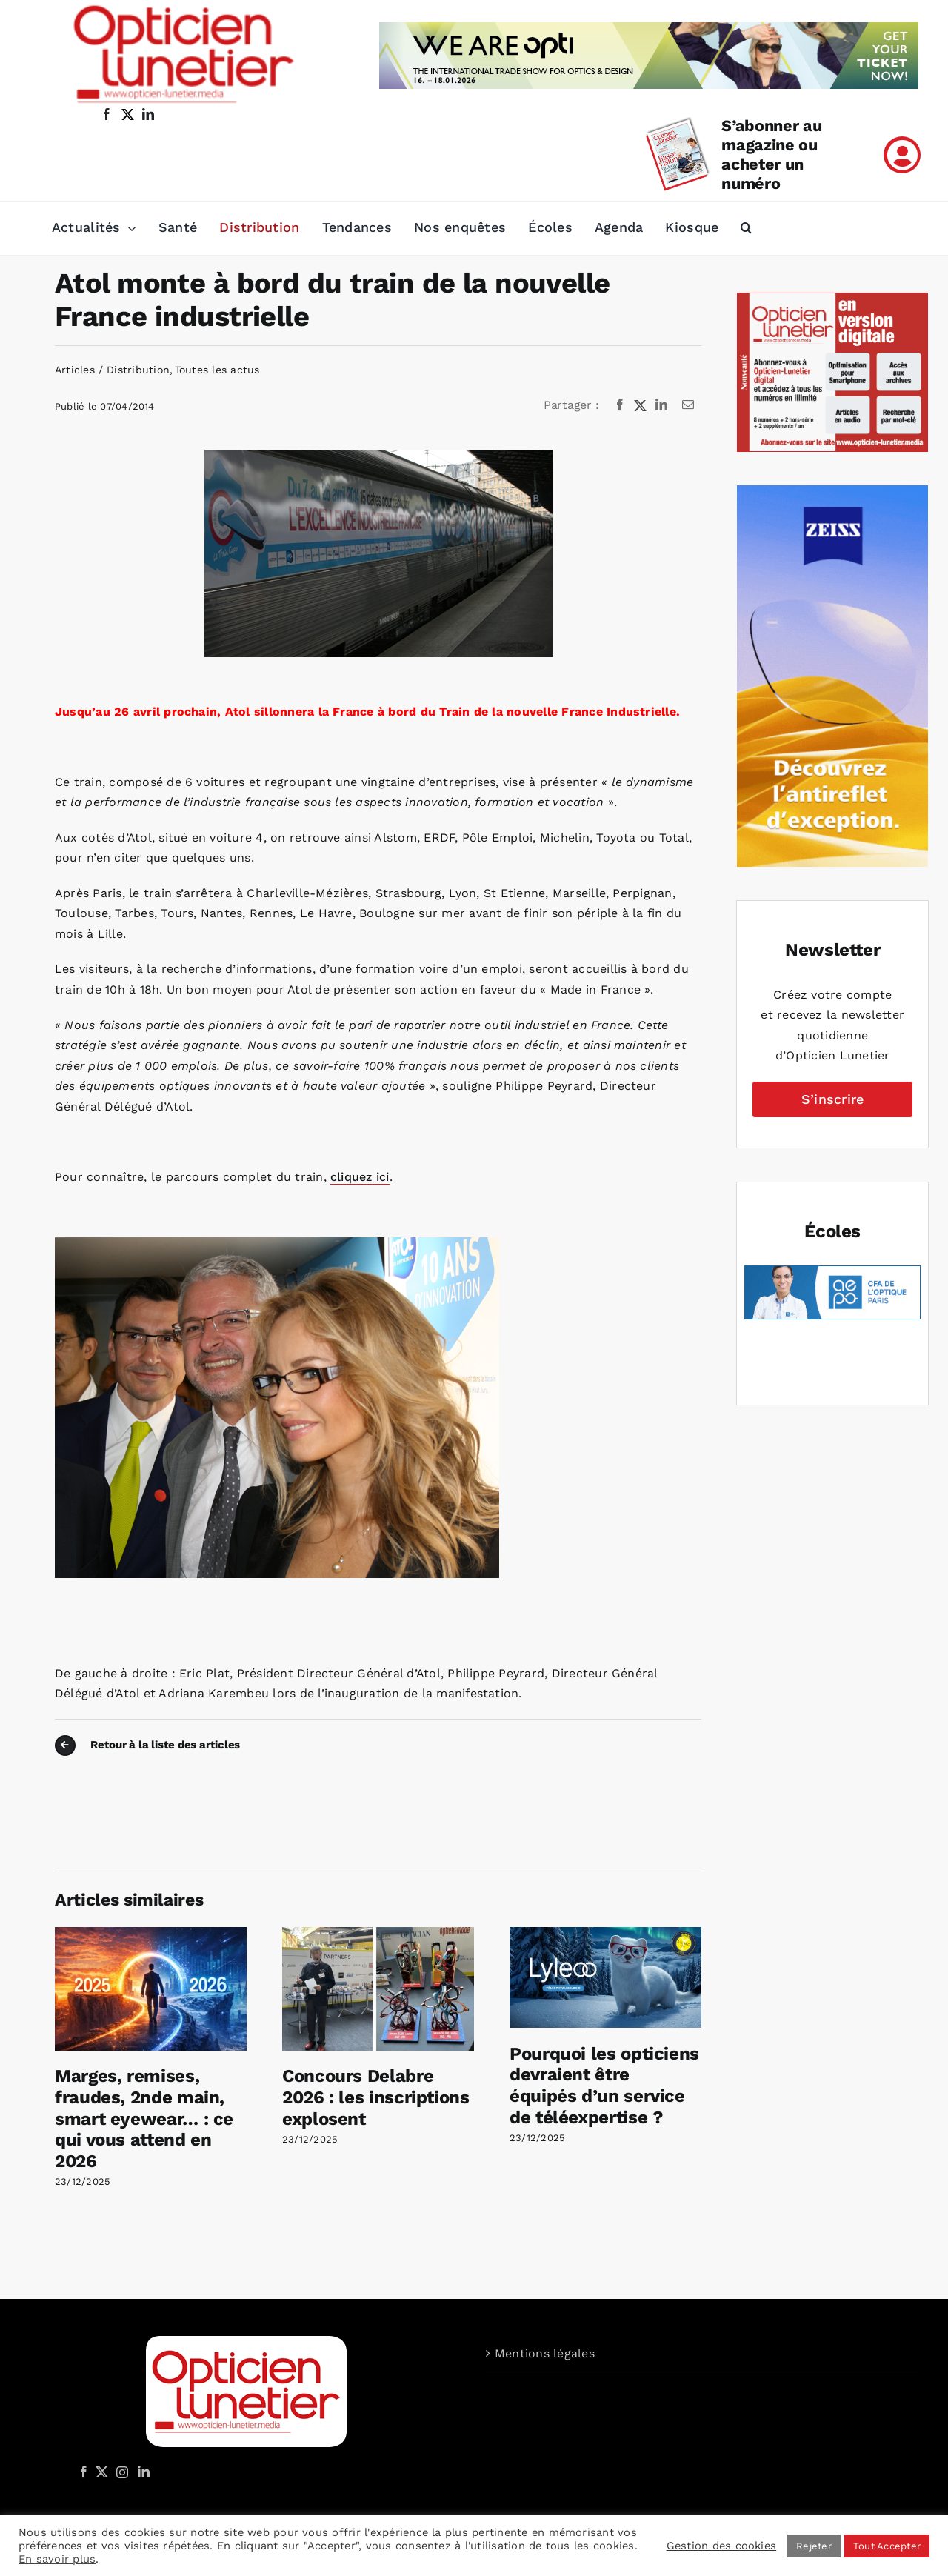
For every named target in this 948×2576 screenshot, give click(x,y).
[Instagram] (120, 2471)
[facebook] (107, 114)
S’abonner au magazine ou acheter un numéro (771, 154)
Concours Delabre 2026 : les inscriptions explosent (376, 2097)
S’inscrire (832, 1099)
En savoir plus (57, 2559)
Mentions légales (545, 2353)
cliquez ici (360, 1177)
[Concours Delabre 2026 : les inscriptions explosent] (378, 1934)
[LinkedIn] (661, 405)
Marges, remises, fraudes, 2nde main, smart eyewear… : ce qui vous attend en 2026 (144, 2118)
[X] (640, 405)
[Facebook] (620, 405)
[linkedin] (148, 114)
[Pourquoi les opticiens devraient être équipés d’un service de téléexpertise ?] (605, 1934)
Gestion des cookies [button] (722, 2545)
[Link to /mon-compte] (902, 154)
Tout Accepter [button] (887, 2546)
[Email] (688, 405)
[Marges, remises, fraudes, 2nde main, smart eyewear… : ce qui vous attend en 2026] (151, 1934)
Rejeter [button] (814, 2546)
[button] (746, 228)
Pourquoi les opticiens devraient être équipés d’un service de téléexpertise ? (604, 2085)
